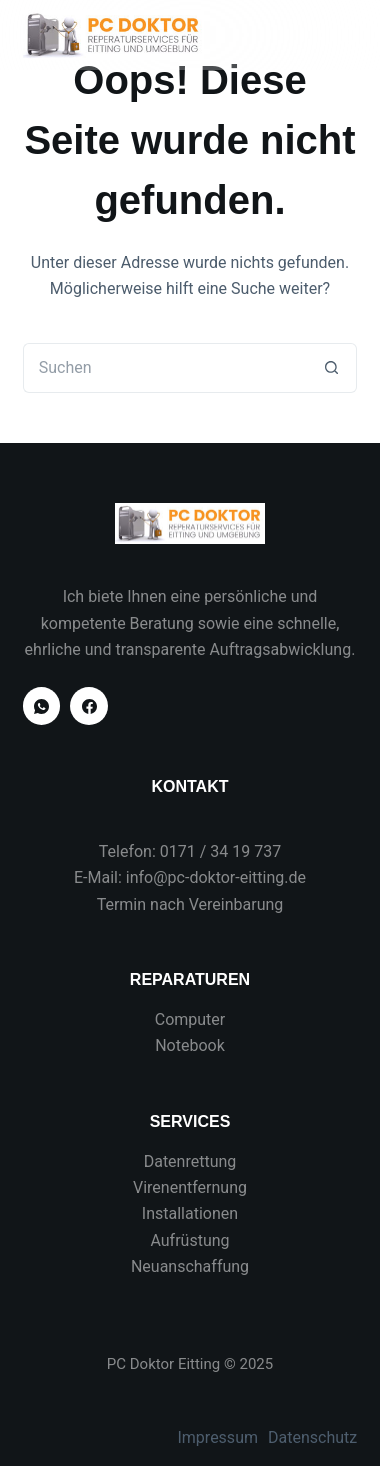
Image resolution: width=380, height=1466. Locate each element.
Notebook (190, 1045)
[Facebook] (89, 706)
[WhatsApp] (42, 706)
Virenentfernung (190, 1187)
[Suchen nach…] (165, 368)
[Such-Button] (332, 368)
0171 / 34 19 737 (220, 851)
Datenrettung (190, 1161)
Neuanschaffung (190, 1266)
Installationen (190, 1213)
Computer (190, 1019)
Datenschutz (312, 1437)
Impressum (217, 1437)
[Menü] (348, 35)
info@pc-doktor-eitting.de (216, 877)
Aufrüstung (189, 1240)
